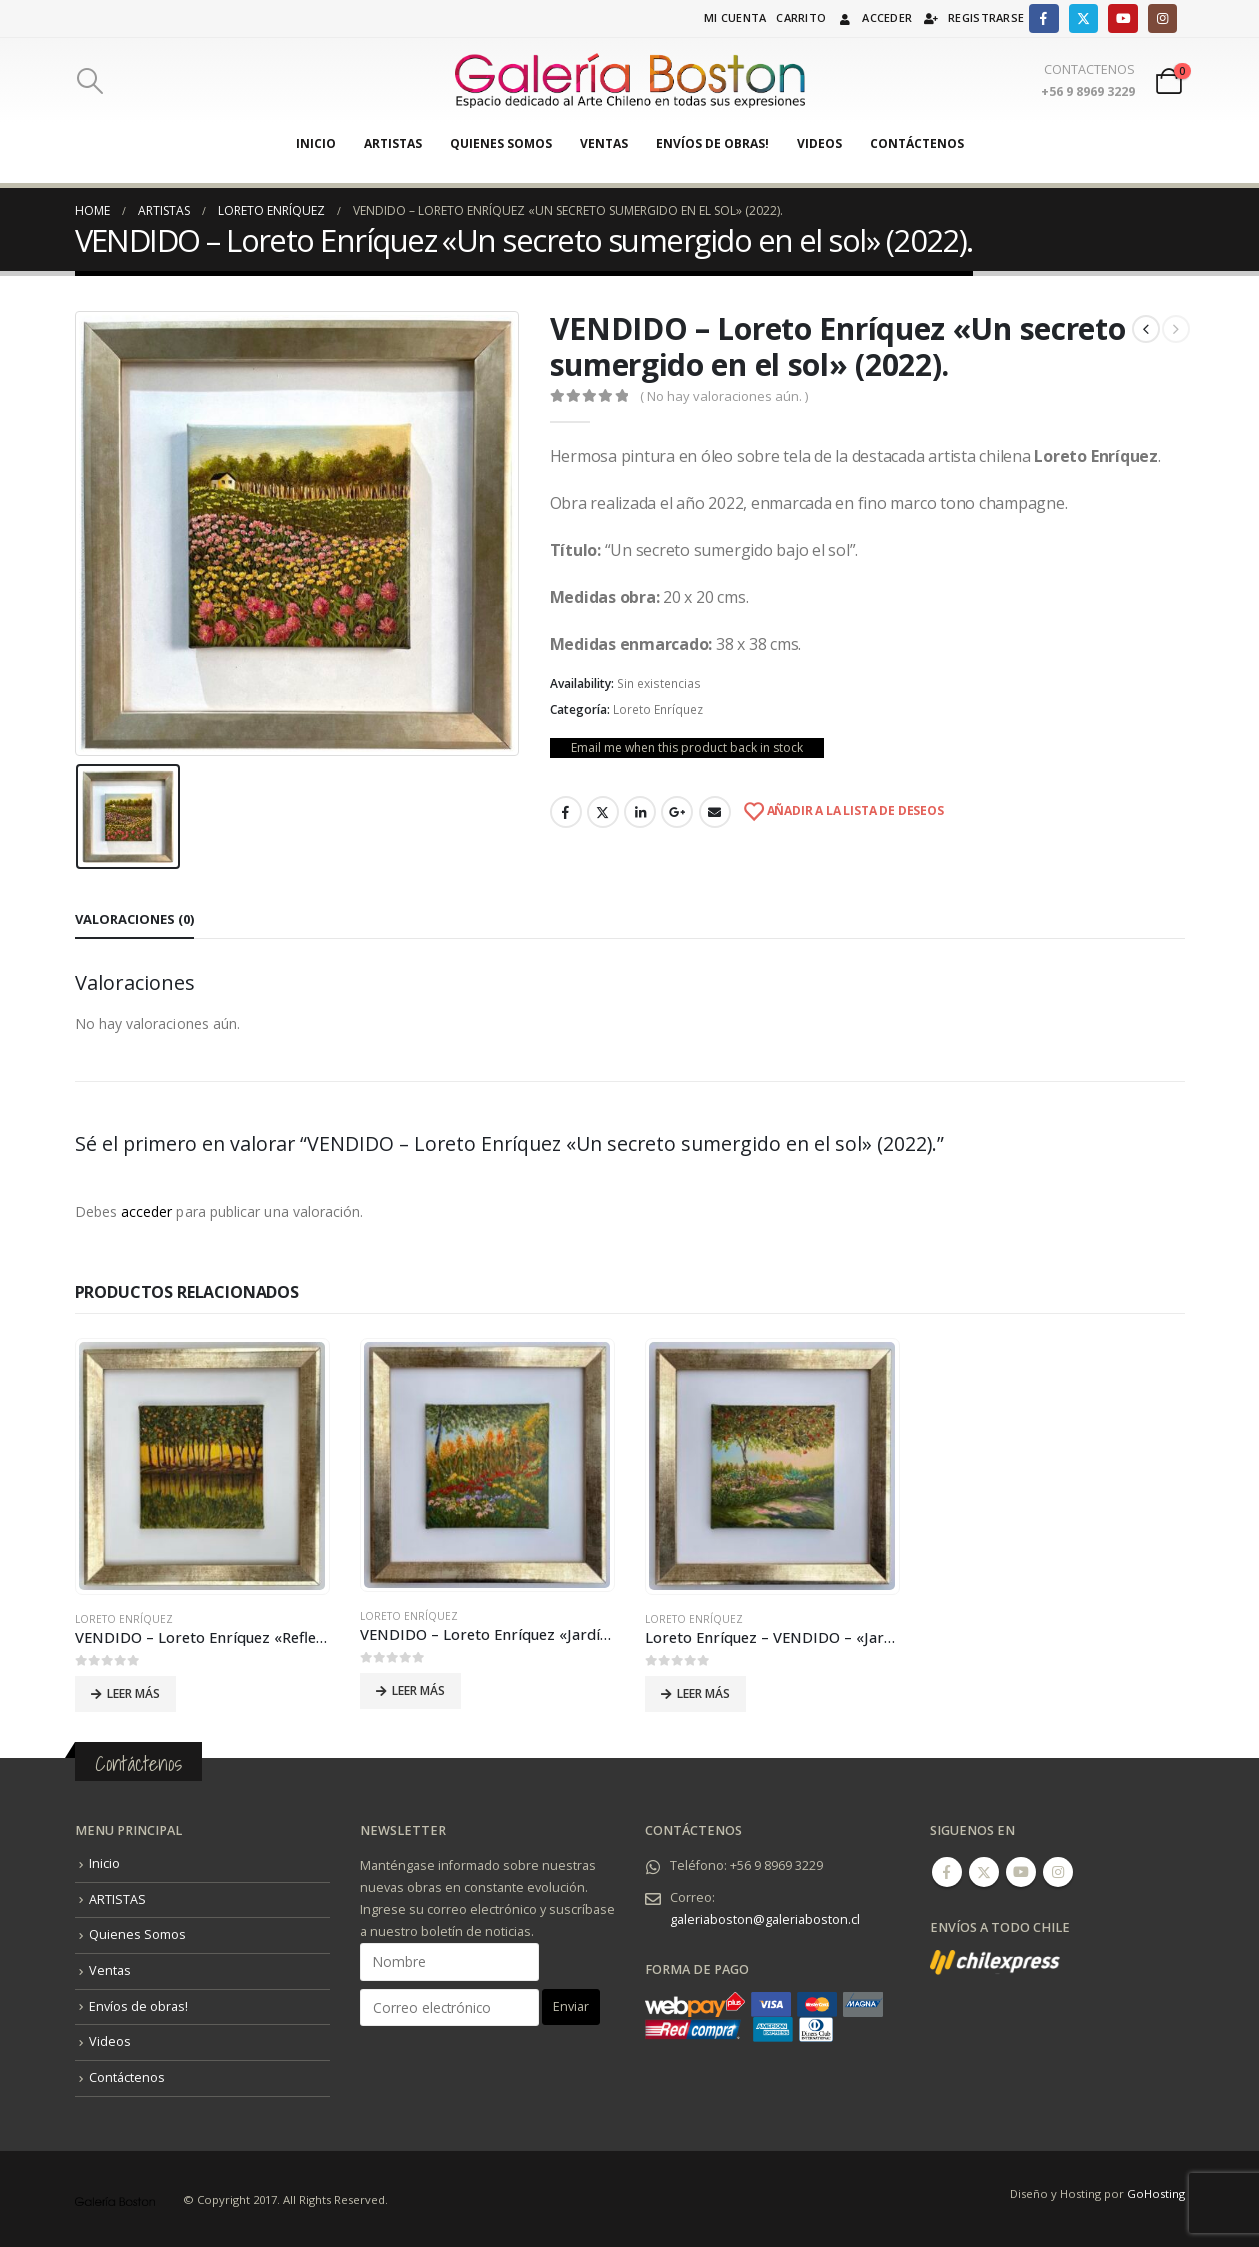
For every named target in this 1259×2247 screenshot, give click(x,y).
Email (715, 812)
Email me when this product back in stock (687, 747)
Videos (819, 143)
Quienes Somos (501, 143)
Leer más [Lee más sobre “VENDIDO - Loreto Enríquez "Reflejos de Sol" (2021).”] (133, 1692)
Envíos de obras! (712, 143)
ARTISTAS (393, 143)
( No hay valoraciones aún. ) (724, 396)
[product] (202, 1466)
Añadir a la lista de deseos (854, 810)
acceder (147, 1211)
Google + (677, 812)
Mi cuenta (735, 17)
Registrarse (973, 17)
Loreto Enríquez (658, 709)
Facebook (566, 812)
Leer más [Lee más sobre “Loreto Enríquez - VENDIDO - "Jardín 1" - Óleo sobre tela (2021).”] (703, 1692)
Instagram (1058, 1870)
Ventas (604, 143)
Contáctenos (917, 143)
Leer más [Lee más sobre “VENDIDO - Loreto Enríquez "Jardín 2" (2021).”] (418, 1690)
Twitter (603, 812)
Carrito (801, 17)
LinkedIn (640, 812)
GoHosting (1156, 2191)
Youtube (1021, 1870)
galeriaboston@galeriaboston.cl (765, 1917)
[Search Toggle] (90, 81)
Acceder (874, 17)
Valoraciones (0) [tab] (134, 918)
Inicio (316, 143)
